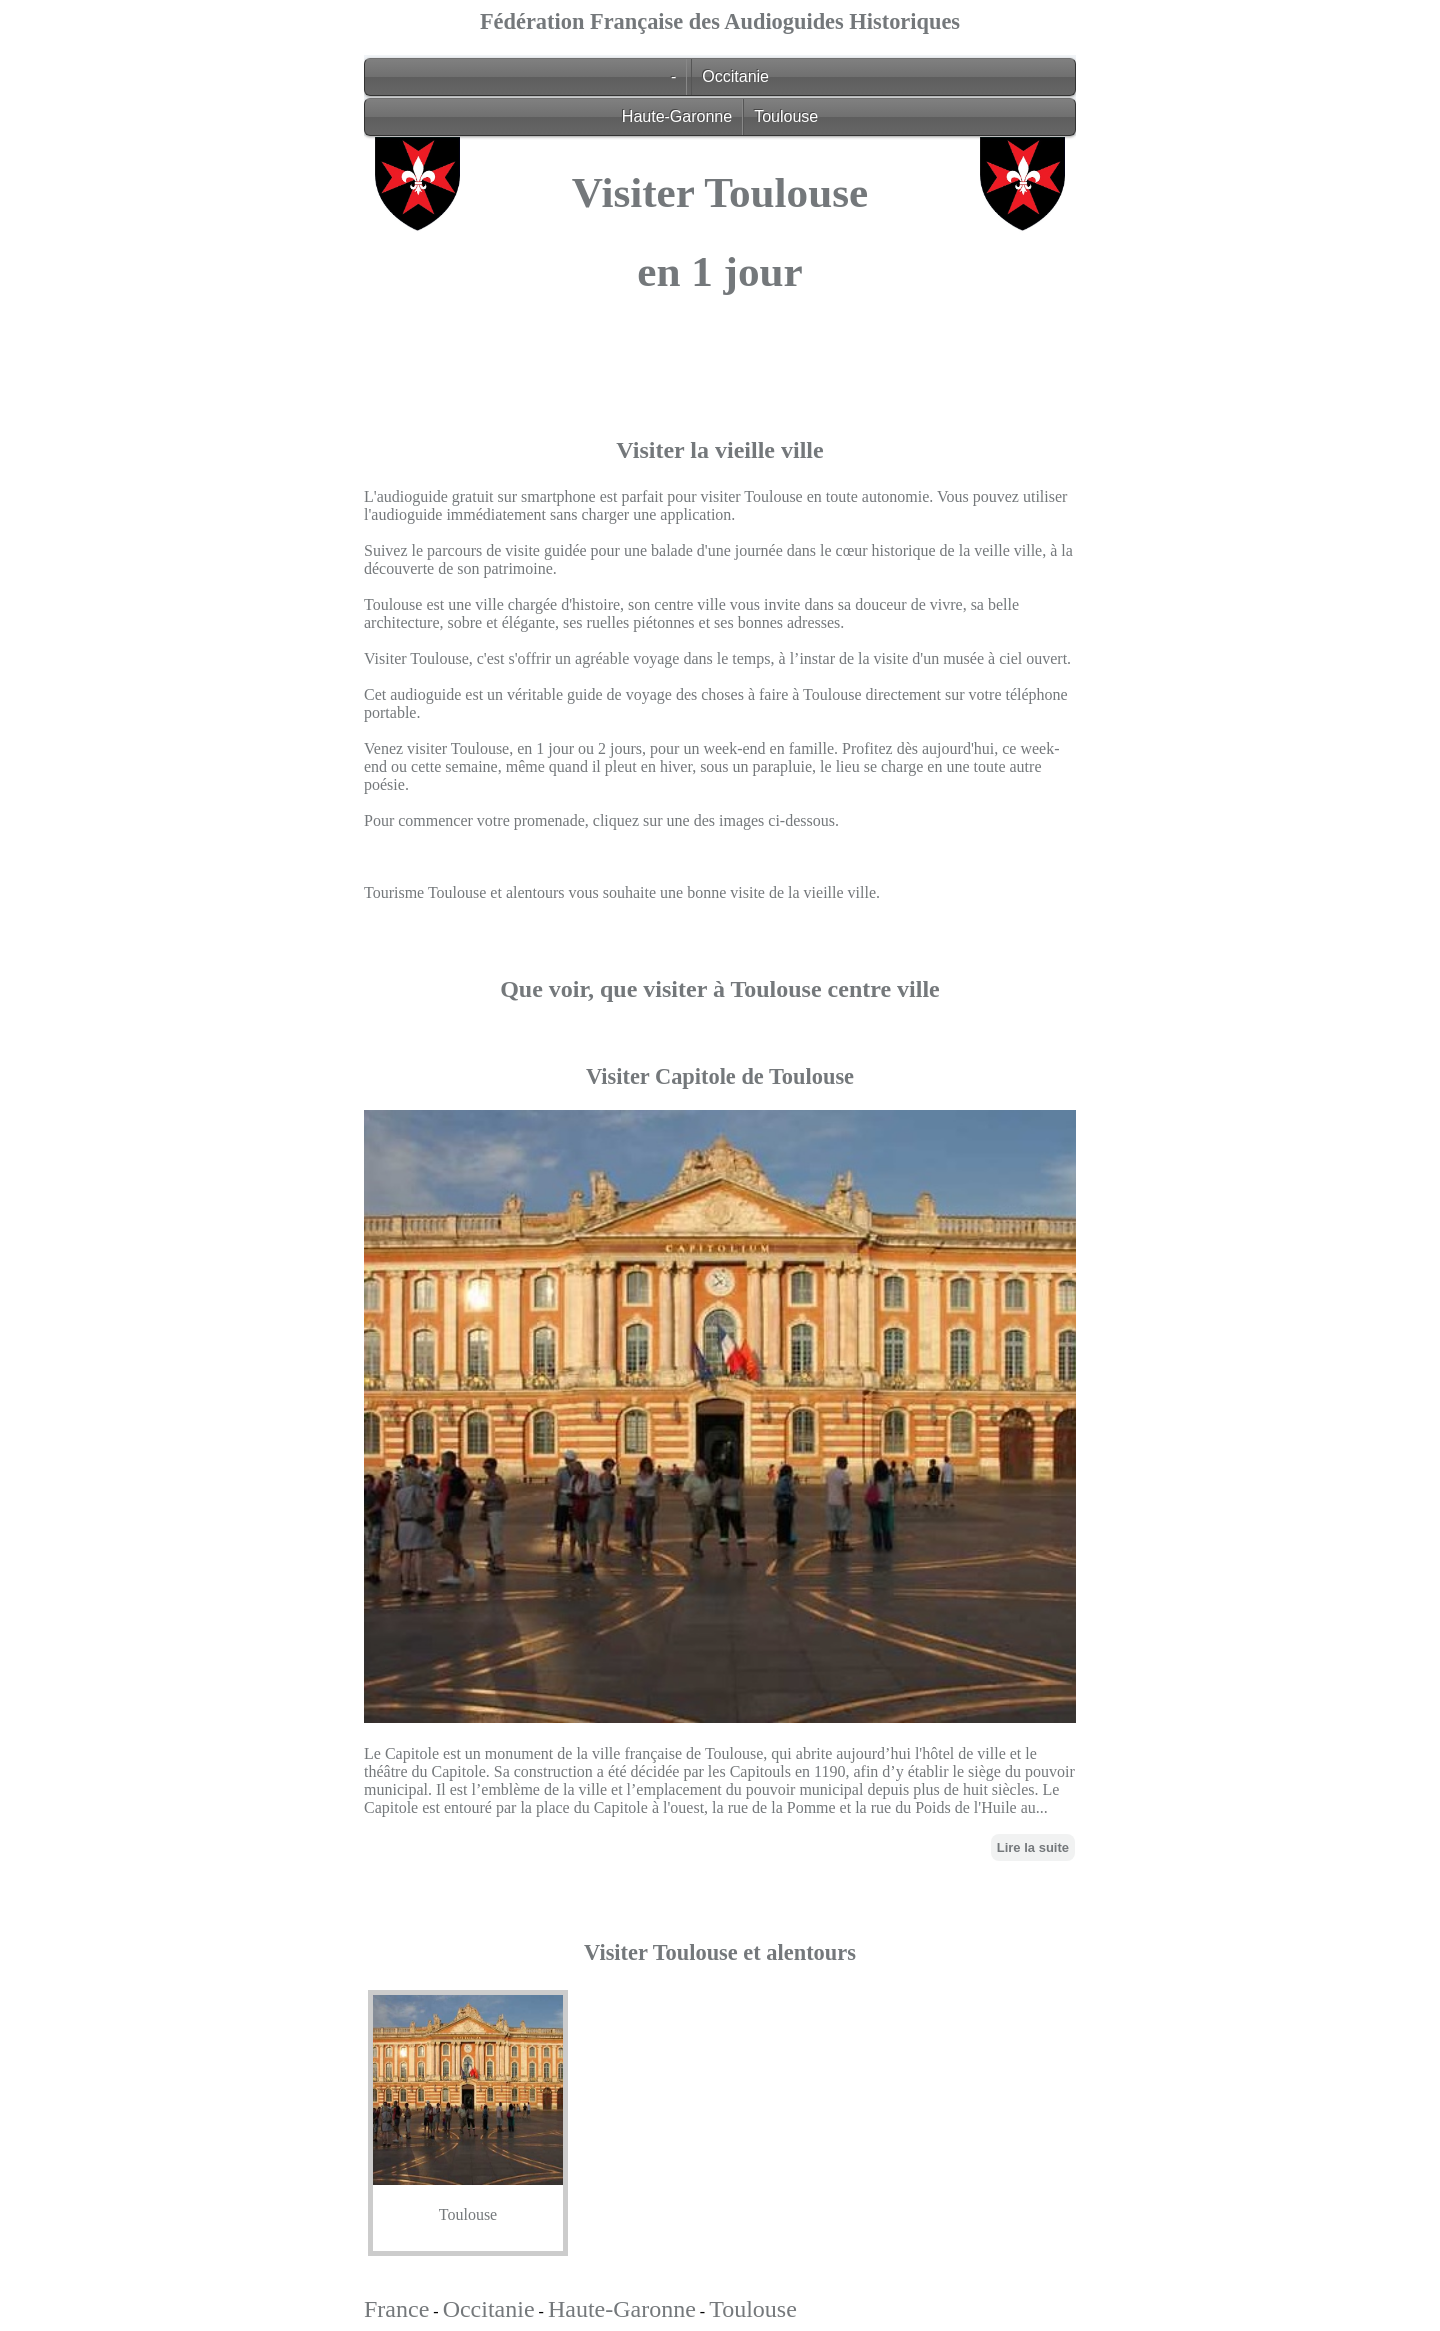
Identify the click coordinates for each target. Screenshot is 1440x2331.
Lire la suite (1033, 1847)
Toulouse (786, 116)
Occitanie (735, 76)
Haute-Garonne (677, 116)
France (396, 2309)
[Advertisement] (720, 466)
